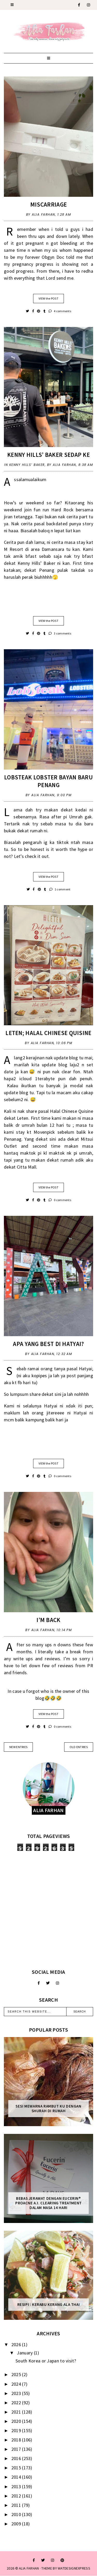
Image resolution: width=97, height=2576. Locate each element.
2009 (16, 2524)
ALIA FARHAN (29, 2568)
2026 (16, 2344)
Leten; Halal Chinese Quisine (48, 1033)
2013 (16, 2486)
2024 (16, 2384)
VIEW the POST (48, 298)
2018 (16, 2440)
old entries (79, 1747)
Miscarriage (48, 204)
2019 (16, 2430)
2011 (16, 2505)
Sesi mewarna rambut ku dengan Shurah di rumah (48, 2108)
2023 (16, 2393)
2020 (16, 2421)
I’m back (48, 1620)
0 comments (60, 1200)
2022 (16, 2403)
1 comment (59, 889)
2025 (16, 2374)
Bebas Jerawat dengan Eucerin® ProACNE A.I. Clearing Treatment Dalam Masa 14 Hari (48, 2203)
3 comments (60, 633)
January (25, 2353)
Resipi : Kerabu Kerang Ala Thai (48, 2304)
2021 (16, 2412)
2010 (16, 2514)
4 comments (60, 311)
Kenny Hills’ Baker (27, 465)
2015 (16, 2468)
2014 (16, 2477)
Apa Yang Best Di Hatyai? (48, 1344)
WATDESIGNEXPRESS (74, 2568)
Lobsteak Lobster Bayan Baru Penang (48, 781)
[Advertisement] (48, 1909)
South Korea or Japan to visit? (46, 2361)
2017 (16, 2449)
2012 (16, 2496)
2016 (16, 2458)
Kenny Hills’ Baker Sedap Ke (48, 454)
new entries (18, 1747)
